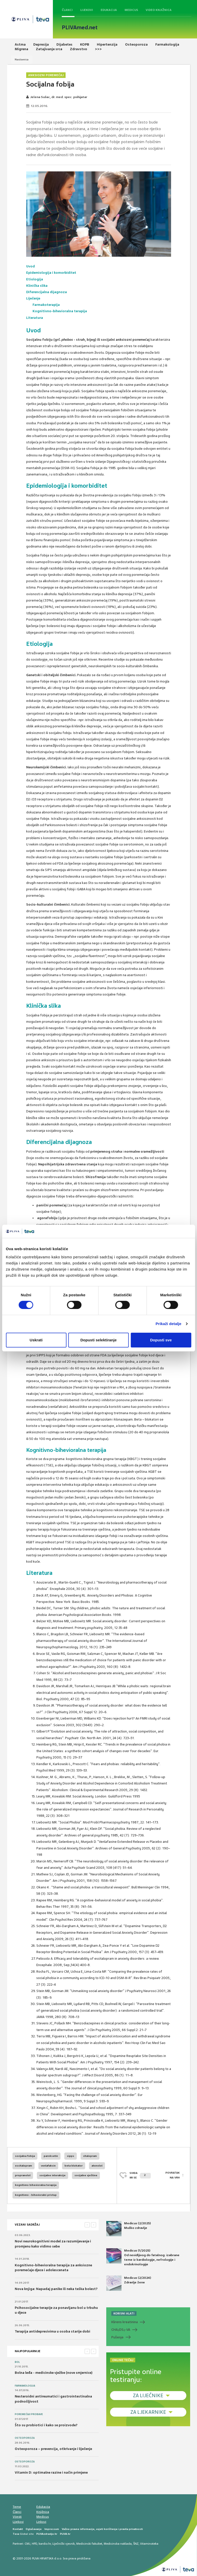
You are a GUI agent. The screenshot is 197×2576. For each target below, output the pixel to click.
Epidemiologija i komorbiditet (51, 272)
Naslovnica (21, 59)
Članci (67, 10)
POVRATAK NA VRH (172, 2175)
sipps (70, 2156)
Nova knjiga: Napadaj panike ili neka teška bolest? (56, 2289)
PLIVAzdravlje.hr (46, 2534)
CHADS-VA (120, 2329)
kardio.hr (45, 2543)
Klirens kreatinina (124, 2322)
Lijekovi (86, 10)
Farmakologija (25, 2385)
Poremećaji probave (29, 2414)
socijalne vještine (85, 2175)
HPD (34, 2543)
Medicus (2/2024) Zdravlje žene (128, 2283)
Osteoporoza (25, 2437)
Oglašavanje (34, 2529)
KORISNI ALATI (123, 2313)
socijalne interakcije (52, 2175)
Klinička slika (37, 285)
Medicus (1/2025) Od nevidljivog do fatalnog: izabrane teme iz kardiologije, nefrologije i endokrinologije (142, 2257)
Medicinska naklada (118, 2543)
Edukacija (109, 10)
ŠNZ (136, 2543)
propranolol (23, 2175)
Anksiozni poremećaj (46, 75)
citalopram (90, 2156)
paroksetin (51, 2156)
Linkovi (41, 2522)
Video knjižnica (159, 10)
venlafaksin (48, 2165)
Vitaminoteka (149, 2543)
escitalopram (23, 2165)
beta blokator (74, 2165)
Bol (17, 2362)
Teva (16, 2534)
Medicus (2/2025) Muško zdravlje (128, 2228)
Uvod (30, 266)
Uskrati (36, 1340)
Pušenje (117, 2337)
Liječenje (33, 298)
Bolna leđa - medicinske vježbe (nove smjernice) (54, 2372)
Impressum (51, 2529)
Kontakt (18, 2529)
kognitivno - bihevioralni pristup (36, 2195)
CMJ (27, 2543)
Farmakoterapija (46, 305)
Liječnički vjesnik (63, 2543)
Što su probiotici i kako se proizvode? (46, 2425)
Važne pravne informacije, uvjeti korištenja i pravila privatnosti (102, 2529)
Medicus (131, 10)
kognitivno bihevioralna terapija (35, 2185)
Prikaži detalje (168, 1323)
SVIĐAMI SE (140, 2175)
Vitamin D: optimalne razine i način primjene (51, 2472)
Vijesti (17, 2517)
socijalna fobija (25, 2156)
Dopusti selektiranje (98, 1340)
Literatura (34, 318)
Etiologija (34, 279)
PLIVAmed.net (80, 27)
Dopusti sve (161, 1340)
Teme (17, 2507)
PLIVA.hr (65, 2534)
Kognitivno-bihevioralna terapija (60, 311)
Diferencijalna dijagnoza (46, 292)
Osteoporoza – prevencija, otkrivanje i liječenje (53, 2449)
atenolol (97, 2165)
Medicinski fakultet (89, 2543)
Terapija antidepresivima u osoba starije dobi (52, 2331)
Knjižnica (42, 2512)
